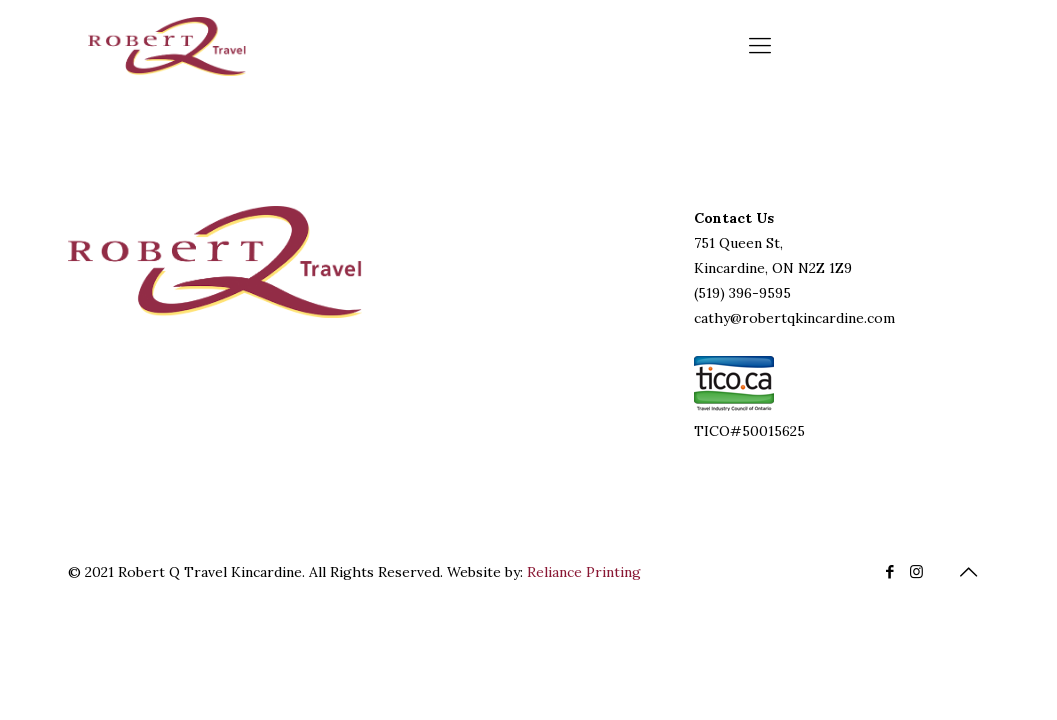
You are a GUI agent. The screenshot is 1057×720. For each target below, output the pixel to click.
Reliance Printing (584, 572)
